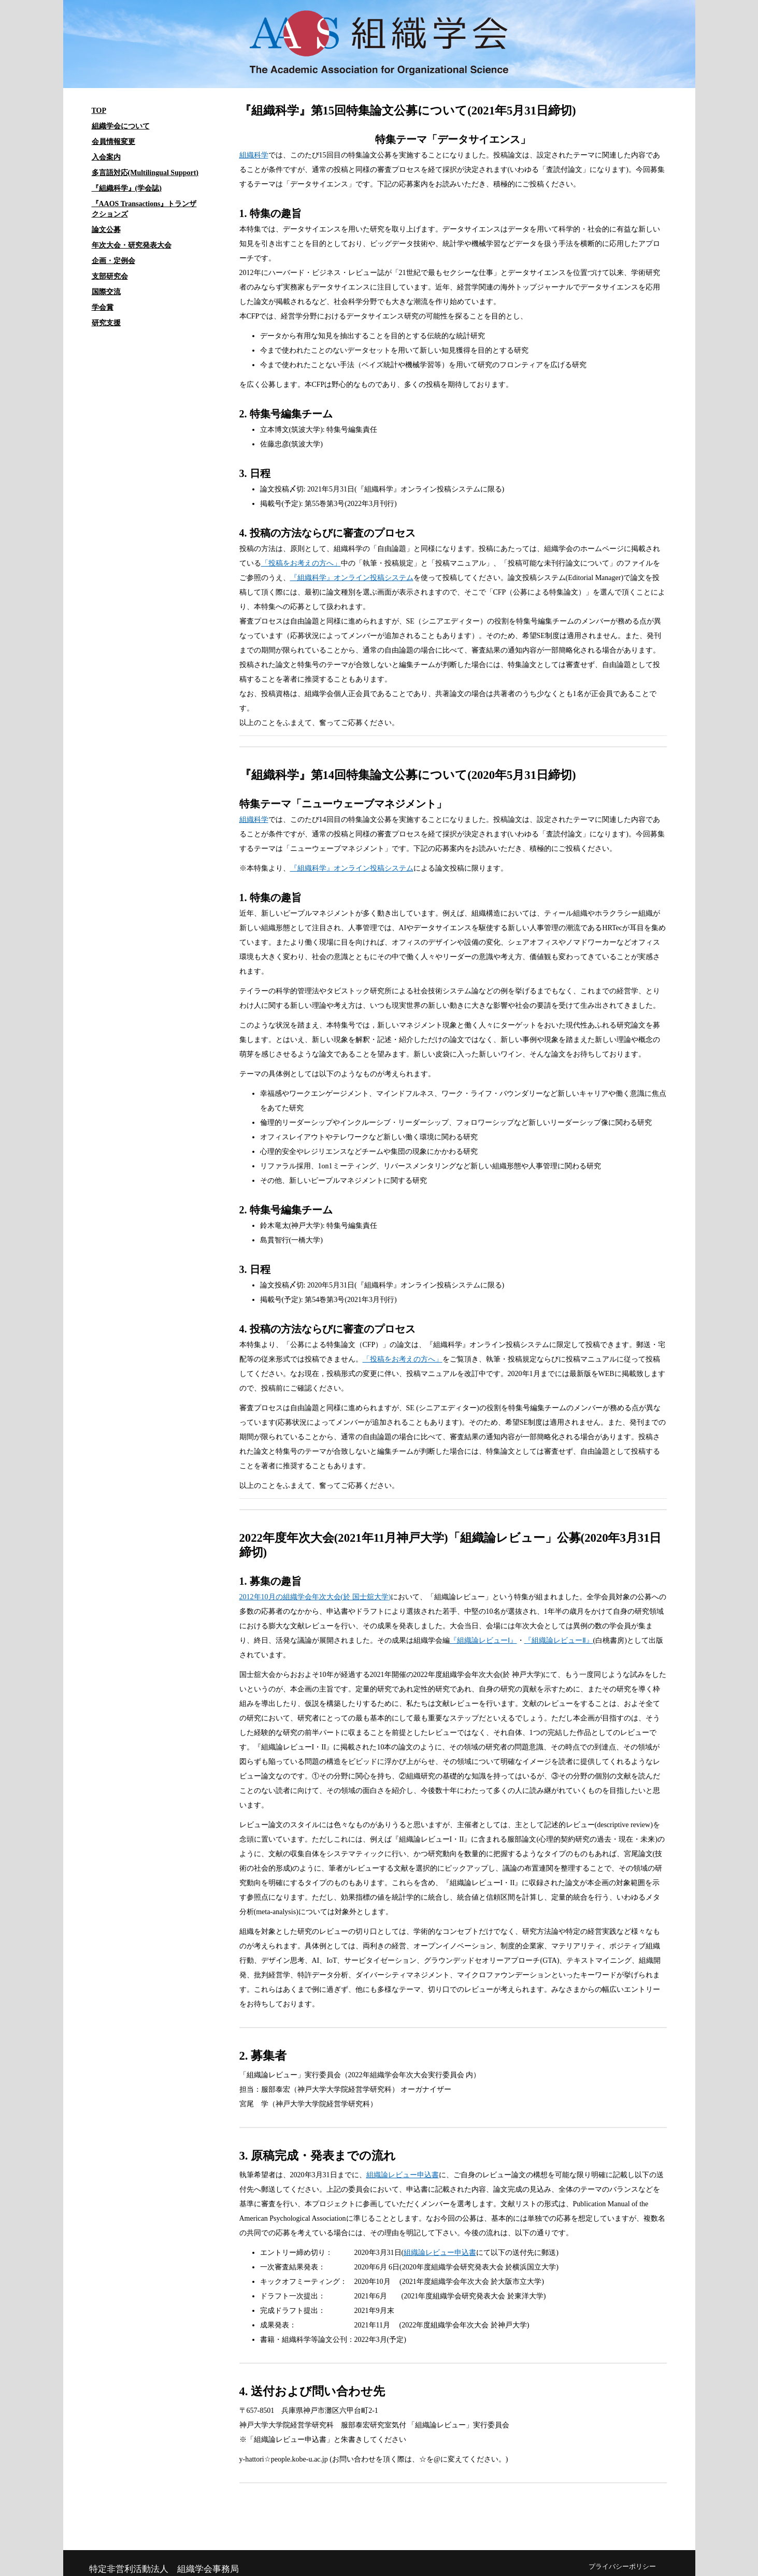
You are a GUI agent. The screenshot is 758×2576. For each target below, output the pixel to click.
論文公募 (106, 230)
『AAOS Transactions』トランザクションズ (144, 209)
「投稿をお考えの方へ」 (301, 563)
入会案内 (106, 157)
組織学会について (121, 126)
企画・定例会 (113, 261)
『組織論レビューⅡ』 (558, 1640)
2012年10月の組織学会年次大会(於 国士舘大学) (315, 1597)
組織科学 (253, 155)
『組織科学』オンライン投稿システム (351, 578)
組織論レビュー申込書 (402, 2175)
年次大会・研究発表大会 (131, 245)
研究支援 (106, 323)
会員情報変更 (113, 142)
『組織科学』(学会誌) (127, 188)
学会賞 (102, 307)
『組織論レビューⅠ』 (483, 1640)
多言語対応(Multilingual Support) (145, 173)
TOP (99, 110)
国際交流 (106, 292)
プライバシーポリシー (622, 2566)
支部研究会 (110, 276)
